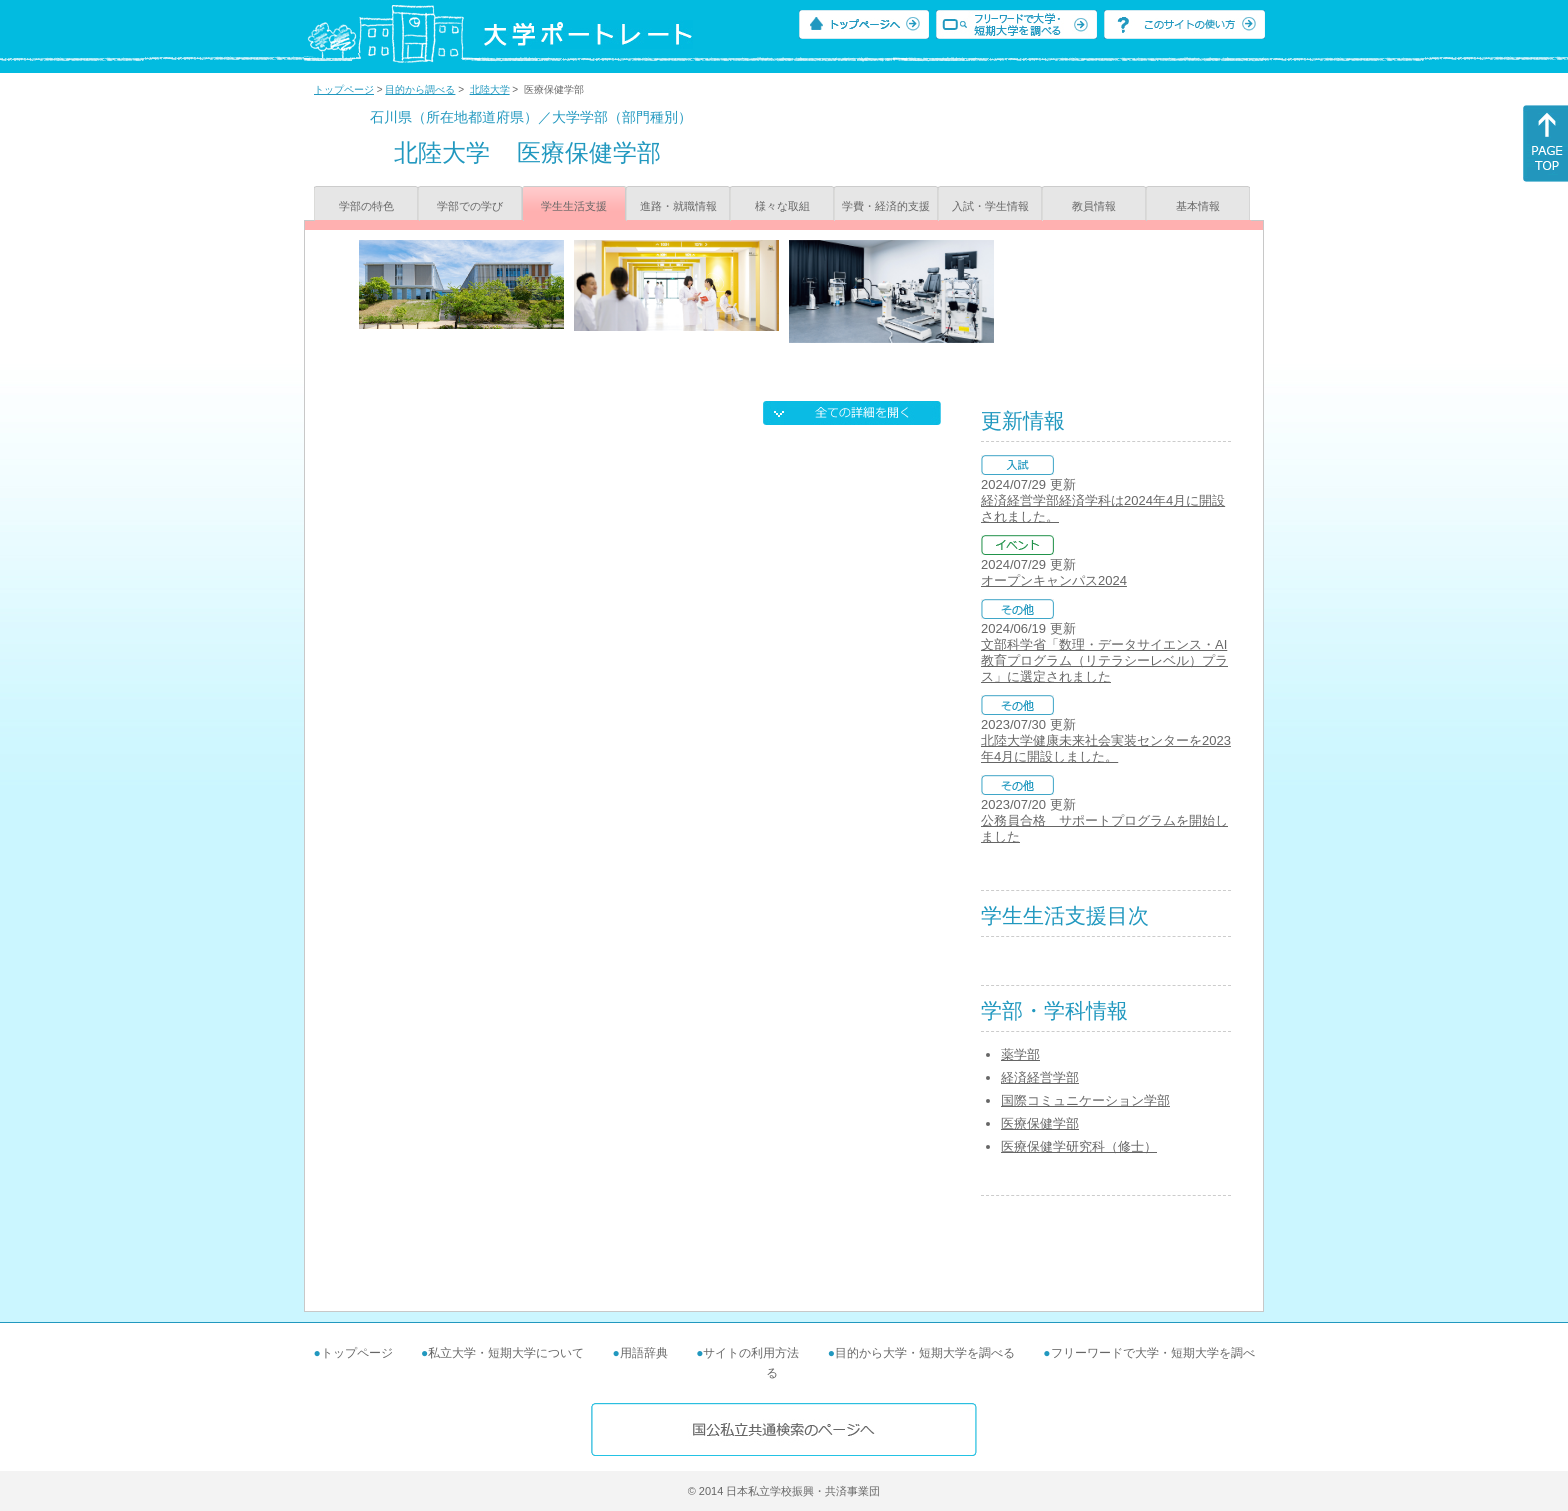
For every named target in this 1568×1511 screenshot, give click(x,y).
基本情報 (1198, 206)
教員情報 (1094, 206)
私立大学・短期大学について (506, 1353)
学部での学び (470, 206)
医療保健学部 (1040, 1123)
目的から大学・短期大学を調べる (925, 1353)
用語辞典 (644, 1353)
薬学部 (1020, 1054)
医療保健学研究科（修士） (1079, 1146)
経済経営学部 (1040, 1077)
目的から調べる (420, 89)
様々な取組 (782, 206)
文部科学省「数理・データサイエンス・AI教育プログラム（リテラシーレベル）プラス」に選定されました (1104, 660)
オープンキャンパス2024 (1054, 580)
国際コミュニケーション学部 (1085, 1100)
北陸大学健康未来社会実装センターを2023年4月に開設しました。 (1106, 748)
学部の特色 (366, 206)
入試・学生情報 (990, 206)
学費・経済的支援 (886, 206)
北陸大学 (490, 89)
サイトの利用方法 (751, 1353)
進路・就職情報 (678, 206)
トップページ (344, 89)
